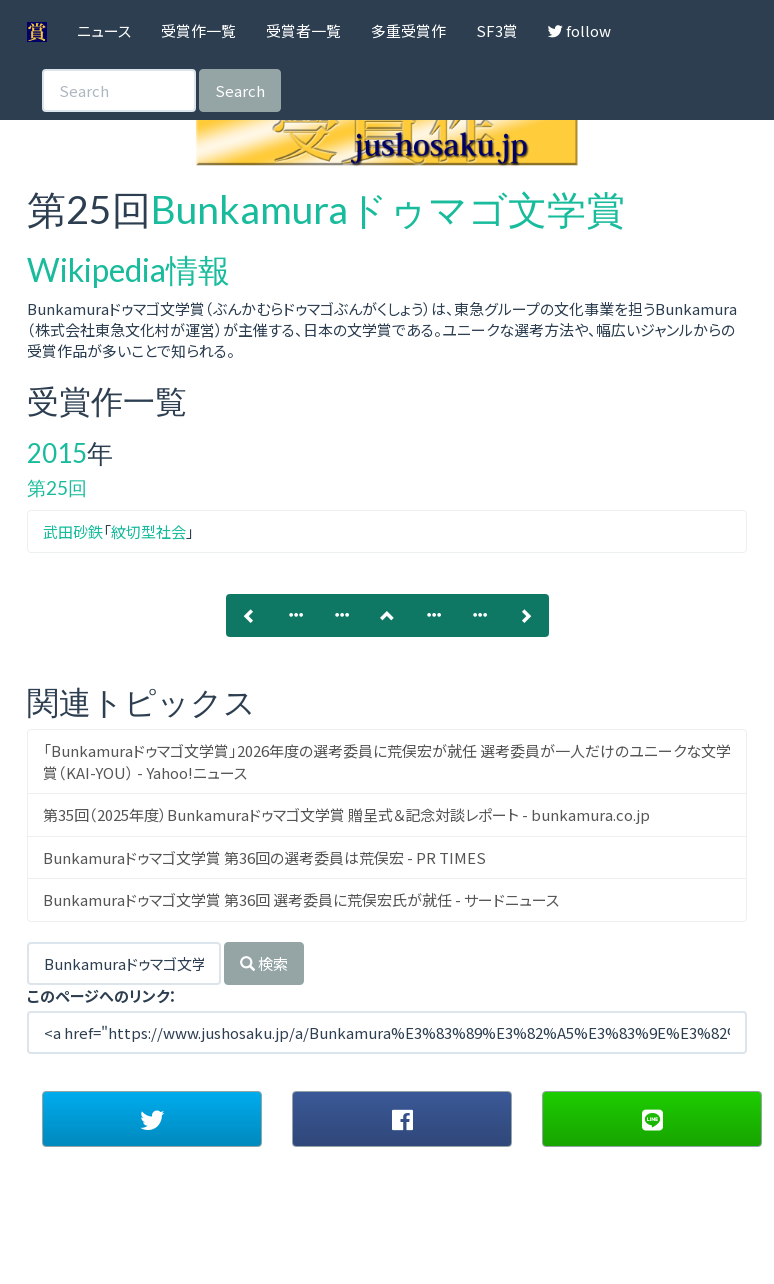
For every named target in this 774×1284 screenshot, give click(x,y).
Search (240, 90)
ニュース (104, 30)
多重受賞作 (408, 30)
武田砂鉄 (73, 531)
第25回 (57, 487)
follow (579, 30)
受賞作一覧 (198, 30)
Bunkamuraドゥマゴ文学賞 (388, 209)
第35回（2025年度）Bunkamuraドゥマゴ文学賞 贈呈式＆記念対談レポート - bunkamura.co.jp (346, 814)
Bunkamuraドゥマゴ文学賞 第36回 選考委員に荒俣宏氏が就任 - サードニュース (301, 899)
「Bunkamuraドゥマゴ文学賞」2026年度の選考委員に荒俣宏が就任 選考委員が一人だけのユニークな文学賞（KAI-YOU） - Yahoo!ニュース (387, 761)
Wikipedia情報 (128, 269)
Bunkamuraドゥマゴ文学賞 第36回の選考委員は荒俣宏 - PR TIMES (264, 857)
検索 (264, 963)
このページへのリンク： (102, 995)
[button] (152, 1119)
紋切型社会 (148, 531)
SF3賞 (497, 30)
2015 (57, 453)
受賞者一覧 (303, 30)
